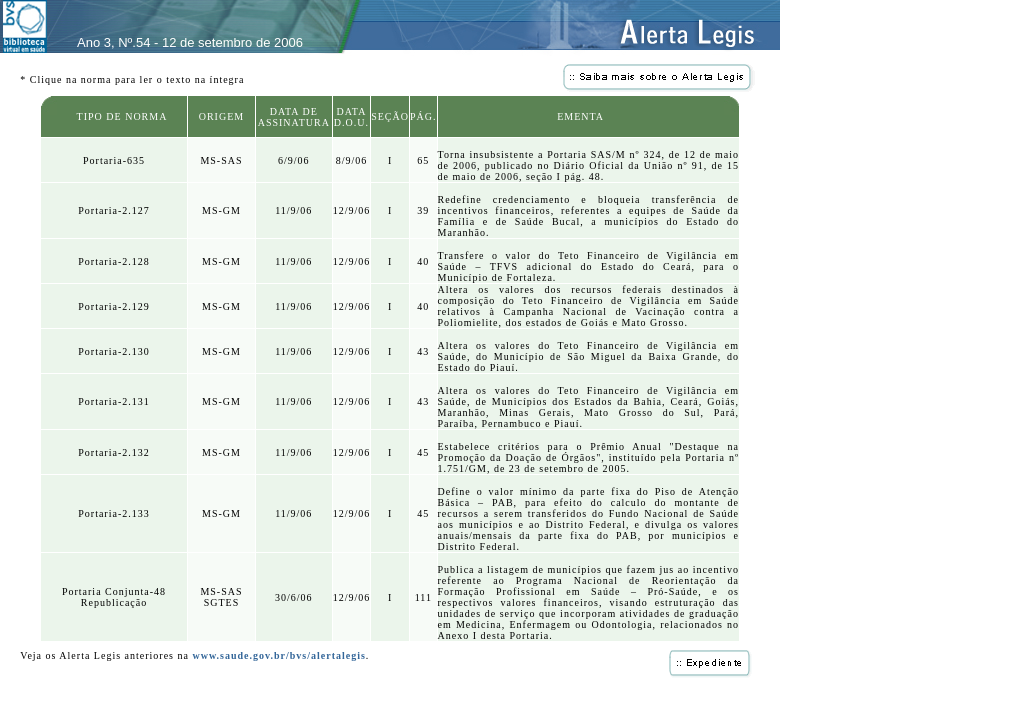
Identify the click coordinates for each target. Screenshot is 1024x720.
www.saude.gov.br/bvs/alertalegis (278, 655)
